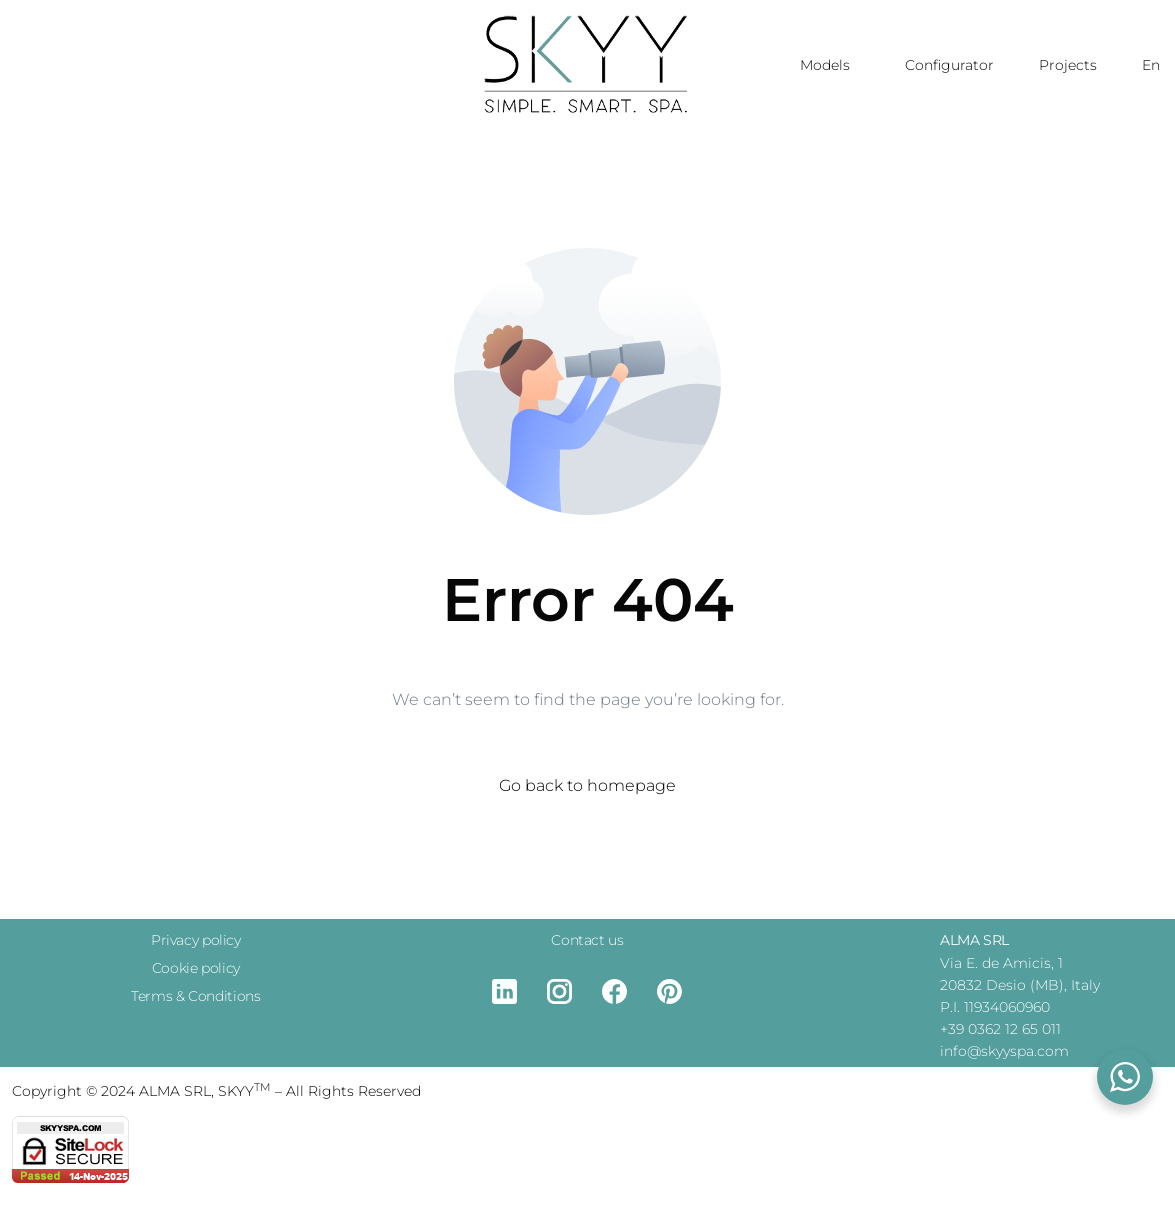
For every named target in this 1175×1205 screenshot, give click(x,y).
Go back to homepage (587, 785)
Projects (1068, 65)
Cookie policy (196, 968)
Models (830, 65)
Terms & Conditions (195, 996)
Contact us (587, 940)
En (1151, 65)
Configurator (949, 65)
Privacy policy (196, 940)
